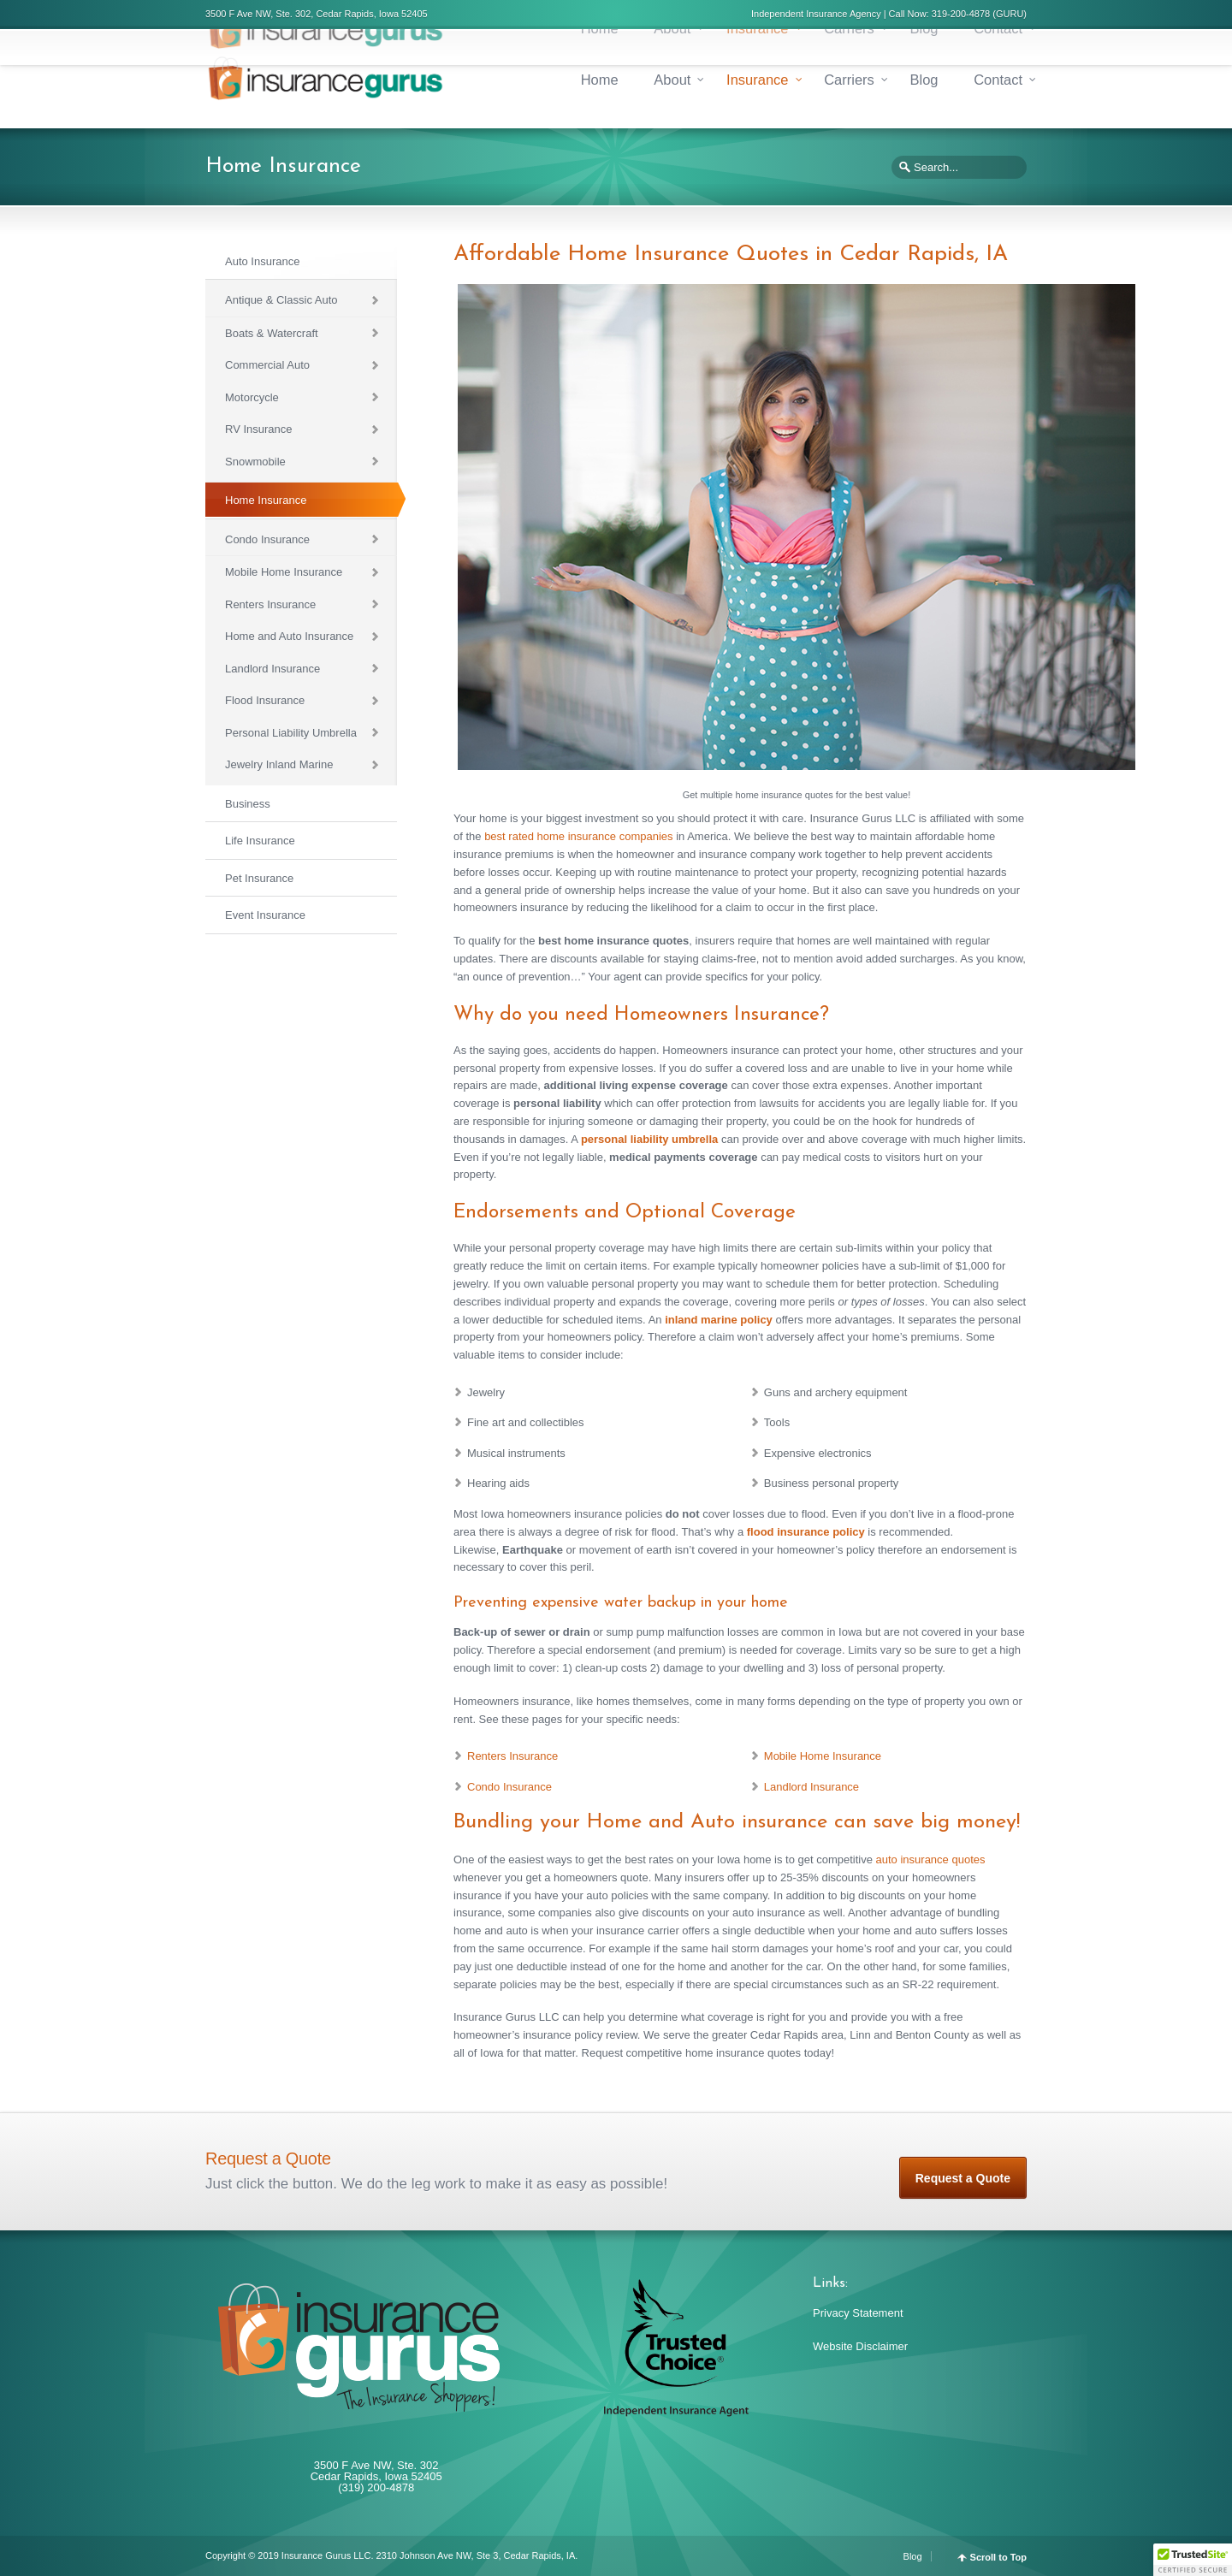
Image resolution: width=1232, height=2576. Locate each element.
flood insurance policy (806, 1531)
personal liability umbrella (649, 1139)
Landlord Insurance (811, 1786)
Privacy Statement (858, 2313)
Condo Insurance (509, 1786)
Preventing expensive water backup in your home (620, 1603)
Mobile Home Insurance (822, 1756)
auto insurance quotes (931, 1859)
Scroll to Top (998, 2557)
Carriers (849, 79)
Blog (923, 79)
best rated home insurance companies (578, 836)
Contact (998, 79)
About (672, 79)
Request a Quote (962, 2178)
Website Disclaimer (860, 2346)
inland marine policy (719, 1319)
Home (600, 79)
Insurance (757, 79)
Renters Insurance (512, 1756)
